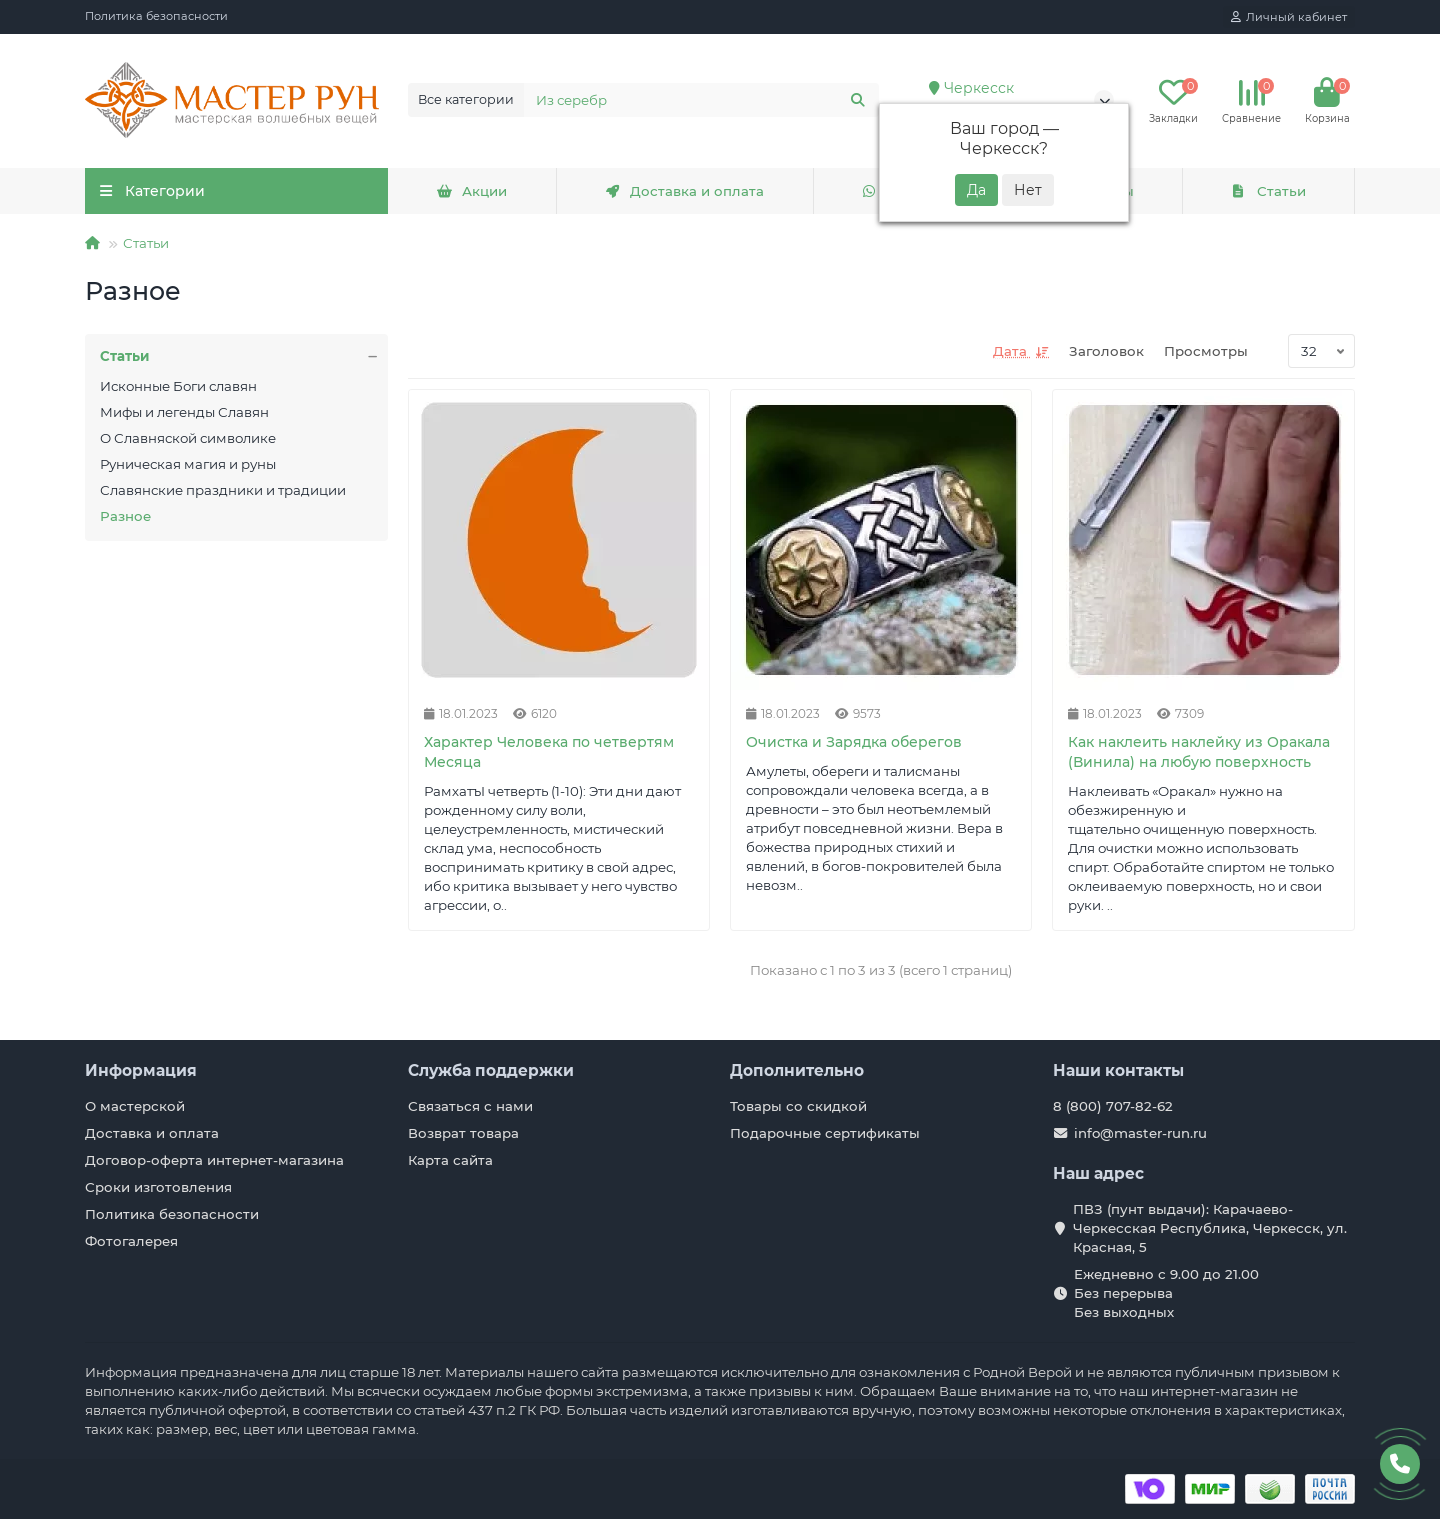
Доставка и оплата (684, 191)
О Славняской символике (188, 438)
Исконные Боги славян (178, 386)
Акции (472, 191)
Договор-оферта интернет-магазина (214, 1160)
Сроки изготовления (158, 1187)
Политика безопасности (156, 16)
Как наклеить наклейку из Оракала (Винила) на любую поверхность (1199, 752)
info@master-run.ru (1140, 1133)
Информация (141, 1070)
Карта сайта (450, 1160)
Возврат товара (463, 1133)
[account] (1289, 17)
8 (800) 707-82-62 (1113, 1106)
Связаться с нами (470, 1106)
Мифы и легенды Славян (184, 412)
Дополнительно (797, 1070)
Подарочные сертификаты (825, 1133)
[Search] (702, 100)
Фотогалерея (131, 1241)
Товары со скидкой (798, 1106)
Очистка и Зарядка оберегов (854, 742)
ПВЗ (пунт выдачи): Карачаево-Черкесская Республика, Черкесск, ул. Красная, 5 (1210, 1228)
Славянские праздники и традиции (223, 490)
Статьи (1268, 191)
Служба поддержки (491, 1070)
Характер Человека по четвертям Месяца (549, 752)
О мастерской (135, 1106)
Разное (125, 516)
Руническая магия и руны (188, 464)
